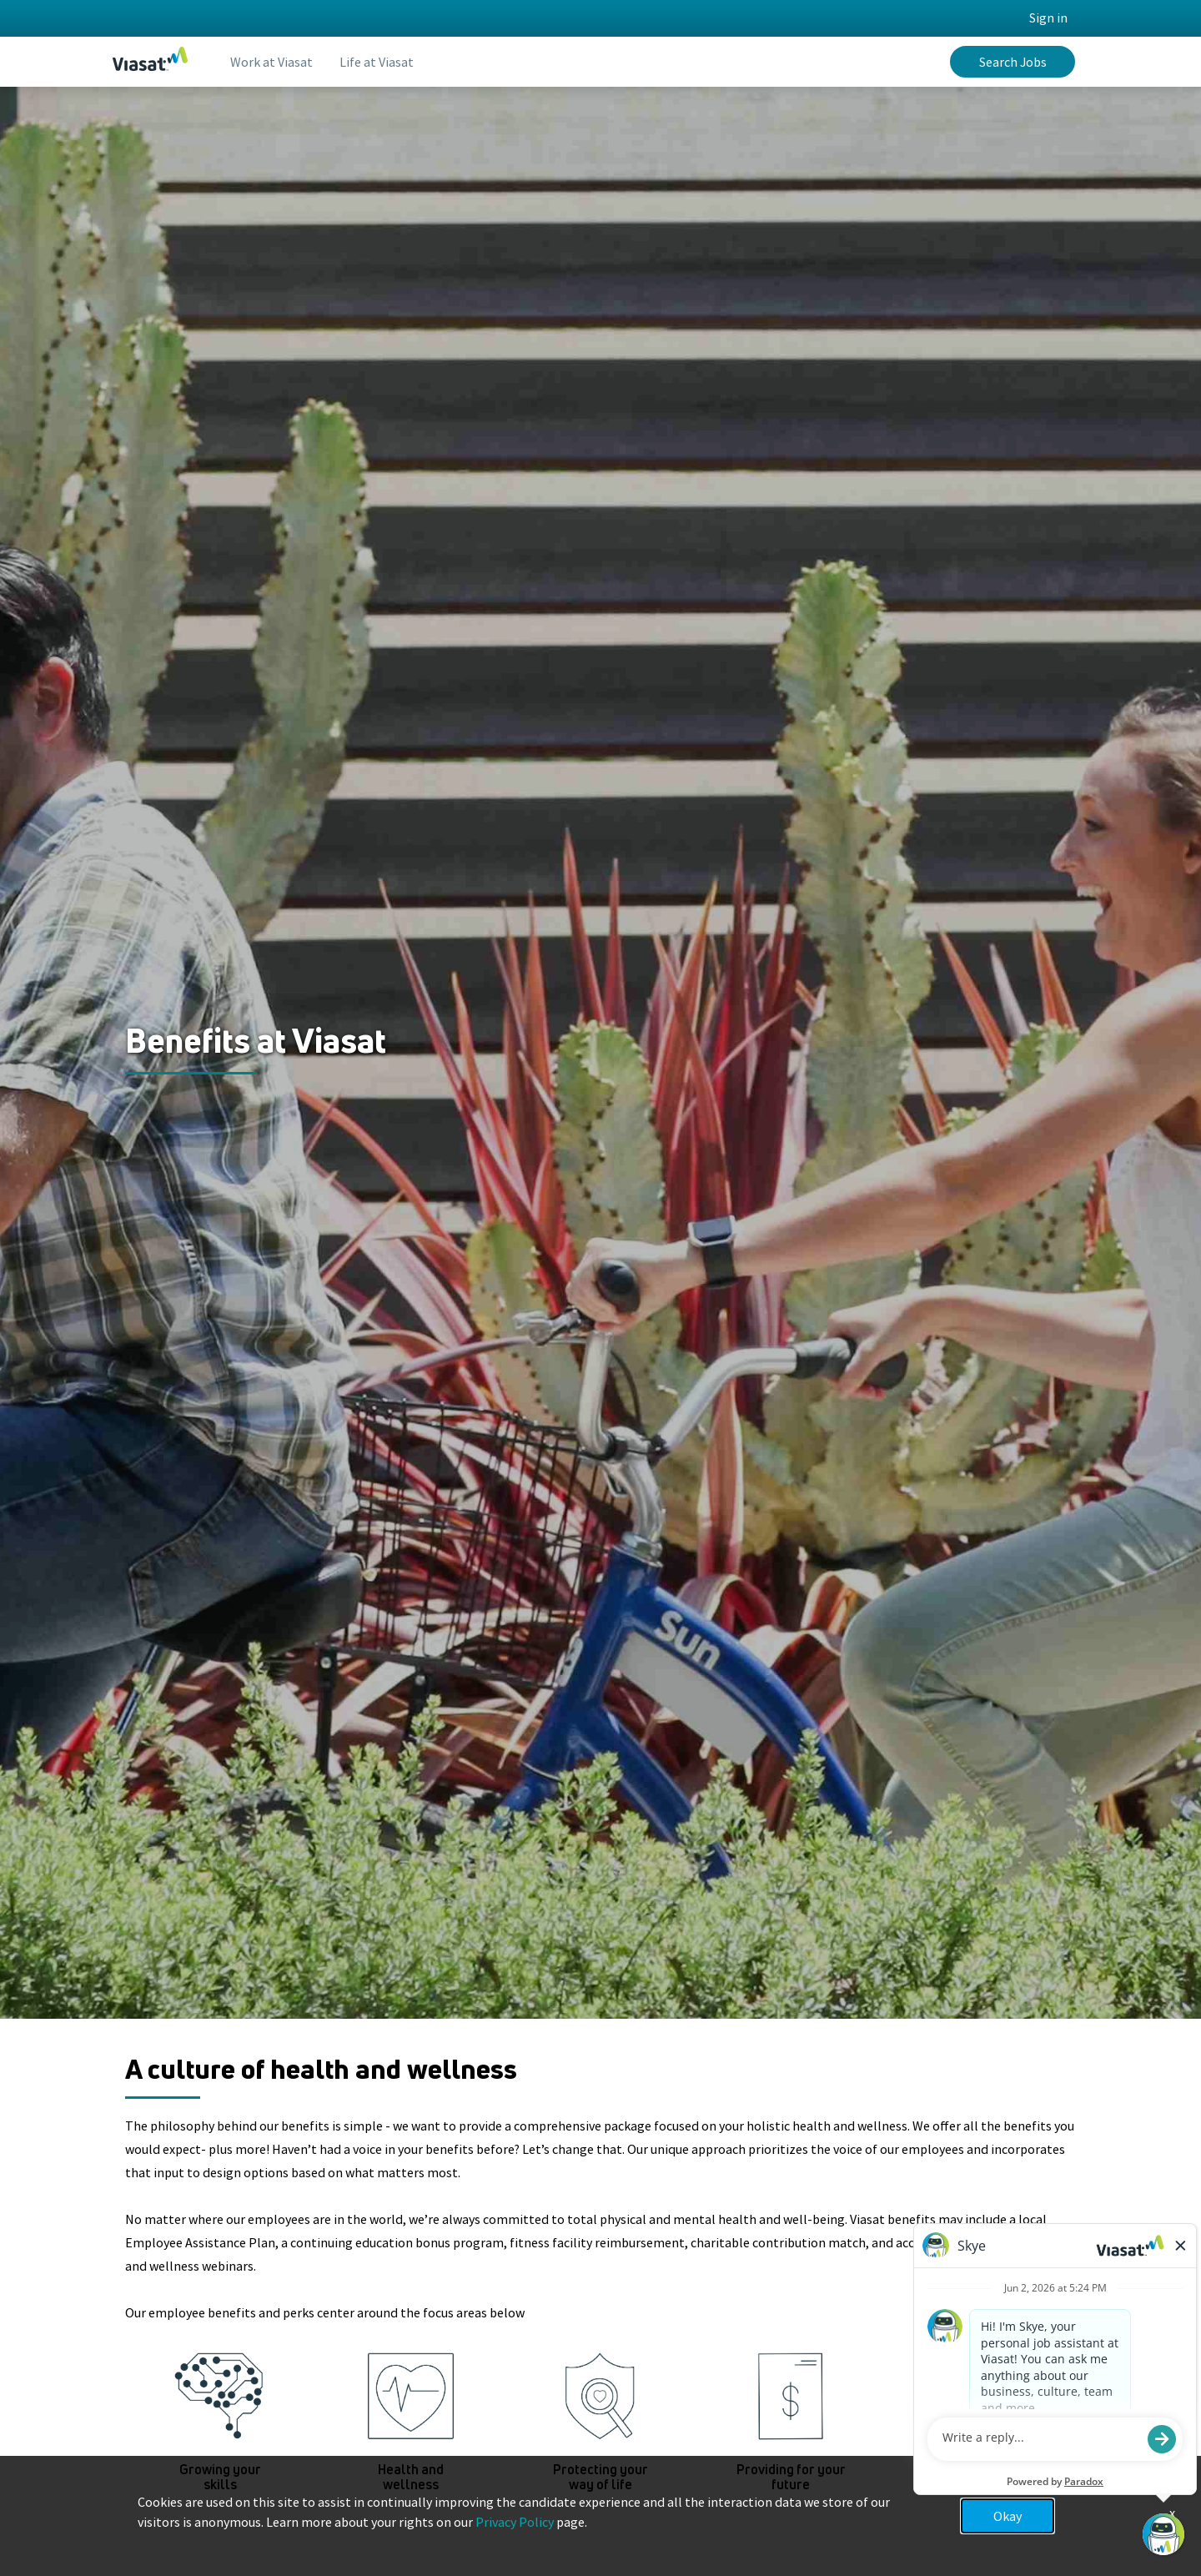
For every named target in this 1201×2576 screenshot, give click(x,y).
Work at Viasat (271, 61)
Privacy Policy (514, 2521)
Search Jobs (1013, 61)
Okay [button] (1007, 2516)
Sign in (1048, 17)
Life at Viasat (376, 61)
